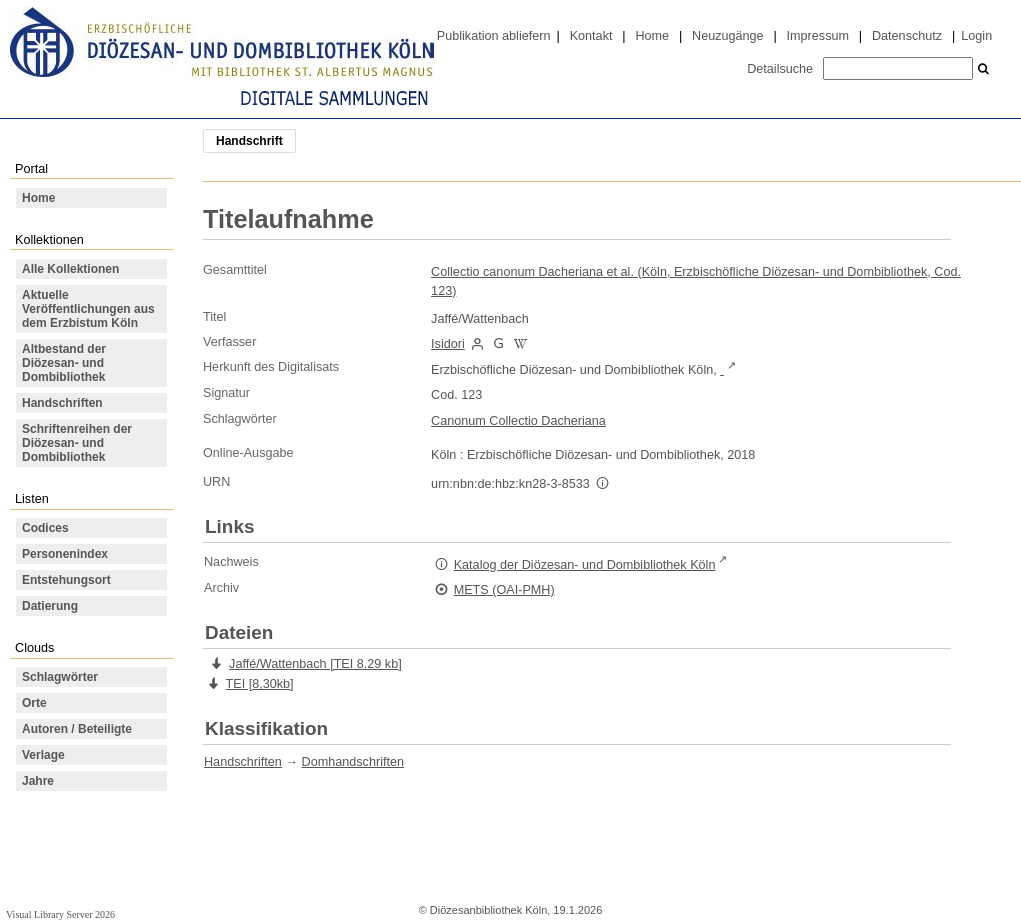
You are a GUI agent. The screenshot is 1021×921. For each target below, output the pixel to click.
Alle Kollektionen (70, 269)
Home (652, 36)
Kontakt (591, 36)
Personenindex (65, 554)
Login (976, 36)
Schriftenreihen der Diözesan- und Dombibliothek (77, 443)
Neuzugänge (728, 36)
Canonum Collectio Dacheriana (518, 421)
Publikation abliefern (494, 36)
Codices (45, 528)
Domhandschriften (353, 762)
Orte (34, 703)
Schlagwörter (60, 677)
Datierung (50, 606)
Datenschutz (907, 36)
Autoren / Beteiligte (77, 729)
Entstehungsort (66, 580)
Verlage (43, 755)
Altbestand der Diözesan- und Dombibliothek (64, 363)
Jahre (38, 781)
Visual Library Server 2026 (60, 914)
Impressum (818, 36)
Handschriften (62, 403)
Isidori (448, 344)
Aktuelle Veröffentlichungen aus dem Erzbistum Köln (88, 309)
